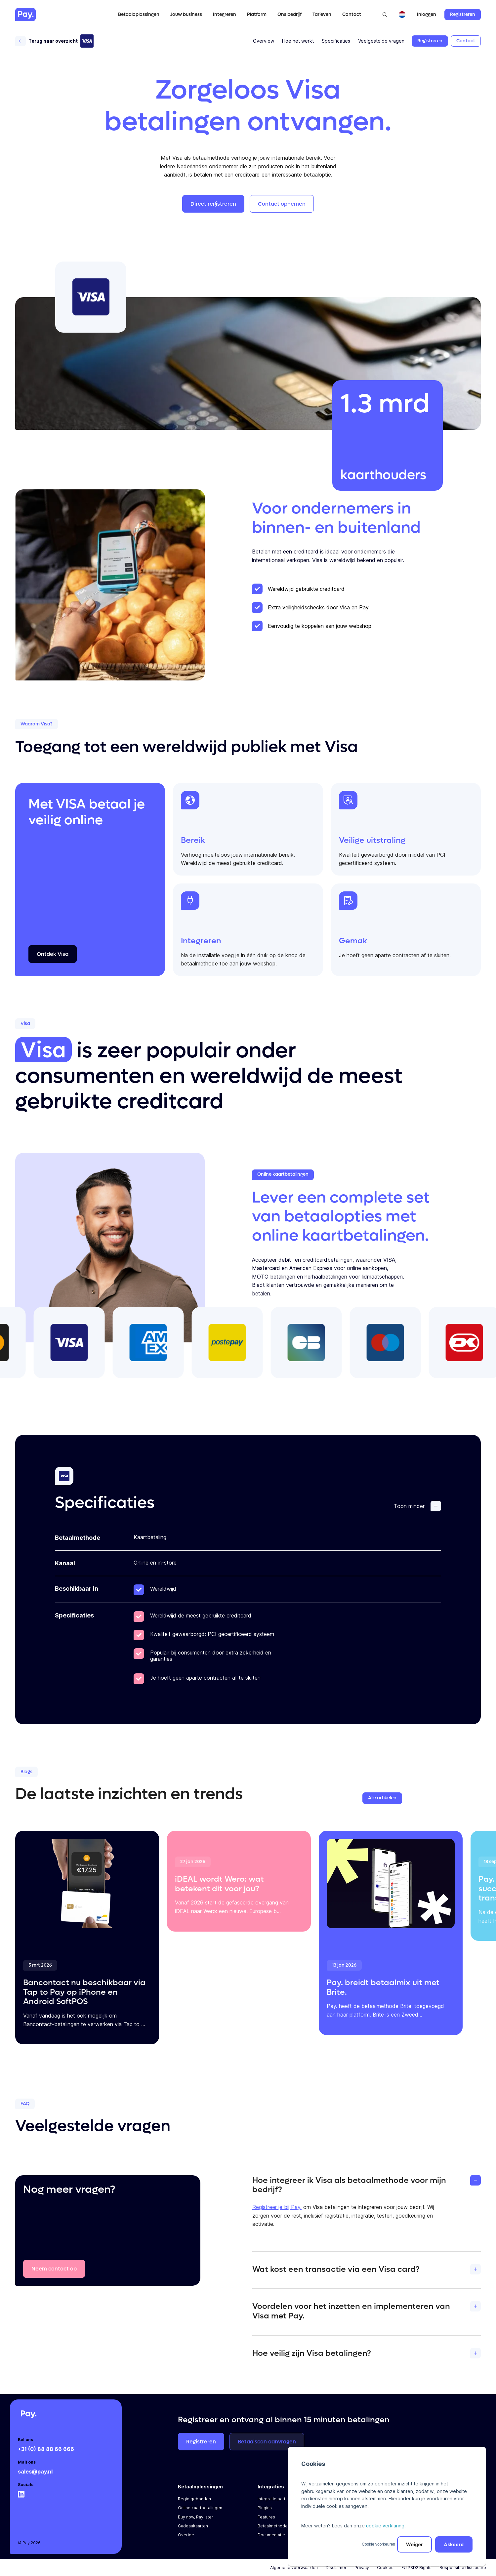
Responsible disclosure (462, 2567)
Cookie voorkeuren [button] (378, 2544)
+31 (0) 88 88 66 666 (46, 2449)
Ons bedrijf (289, 14)
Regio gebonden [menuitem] (194, 2498)
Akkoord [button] (454, 2544)
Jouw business (186, 14)
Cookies (385, 2567)
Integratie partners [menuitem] (276, 2498)
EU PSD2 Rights (416, 2567)
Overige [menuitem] (186, 2534)
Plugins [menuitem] (265, 2507)
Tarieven (321, 14)
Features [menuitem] (266, 2517)
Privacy (361, 2567)
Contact (351, 14)
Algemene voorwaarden (294, 2567)
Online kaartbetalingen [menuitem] (200, 2507)
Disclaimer (336, 2567)
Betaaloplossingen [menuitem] (200, 2486)
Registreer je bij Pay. (277, 2207)
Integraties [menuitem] (271, 2486)
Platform (257, 14)
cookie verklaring (385, 2525)
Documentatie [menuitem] (271, 2534)
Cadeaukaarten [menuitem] (193, 2525)
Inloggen (426, 14)
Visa (43, 1049)
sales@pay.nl (35, 2471)
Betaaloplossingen (138, 14)
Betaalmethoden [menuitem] (274, 2525)
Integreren (224, 14)
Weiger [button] (414, 2544)
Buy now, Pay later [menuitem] (195, 2517)
